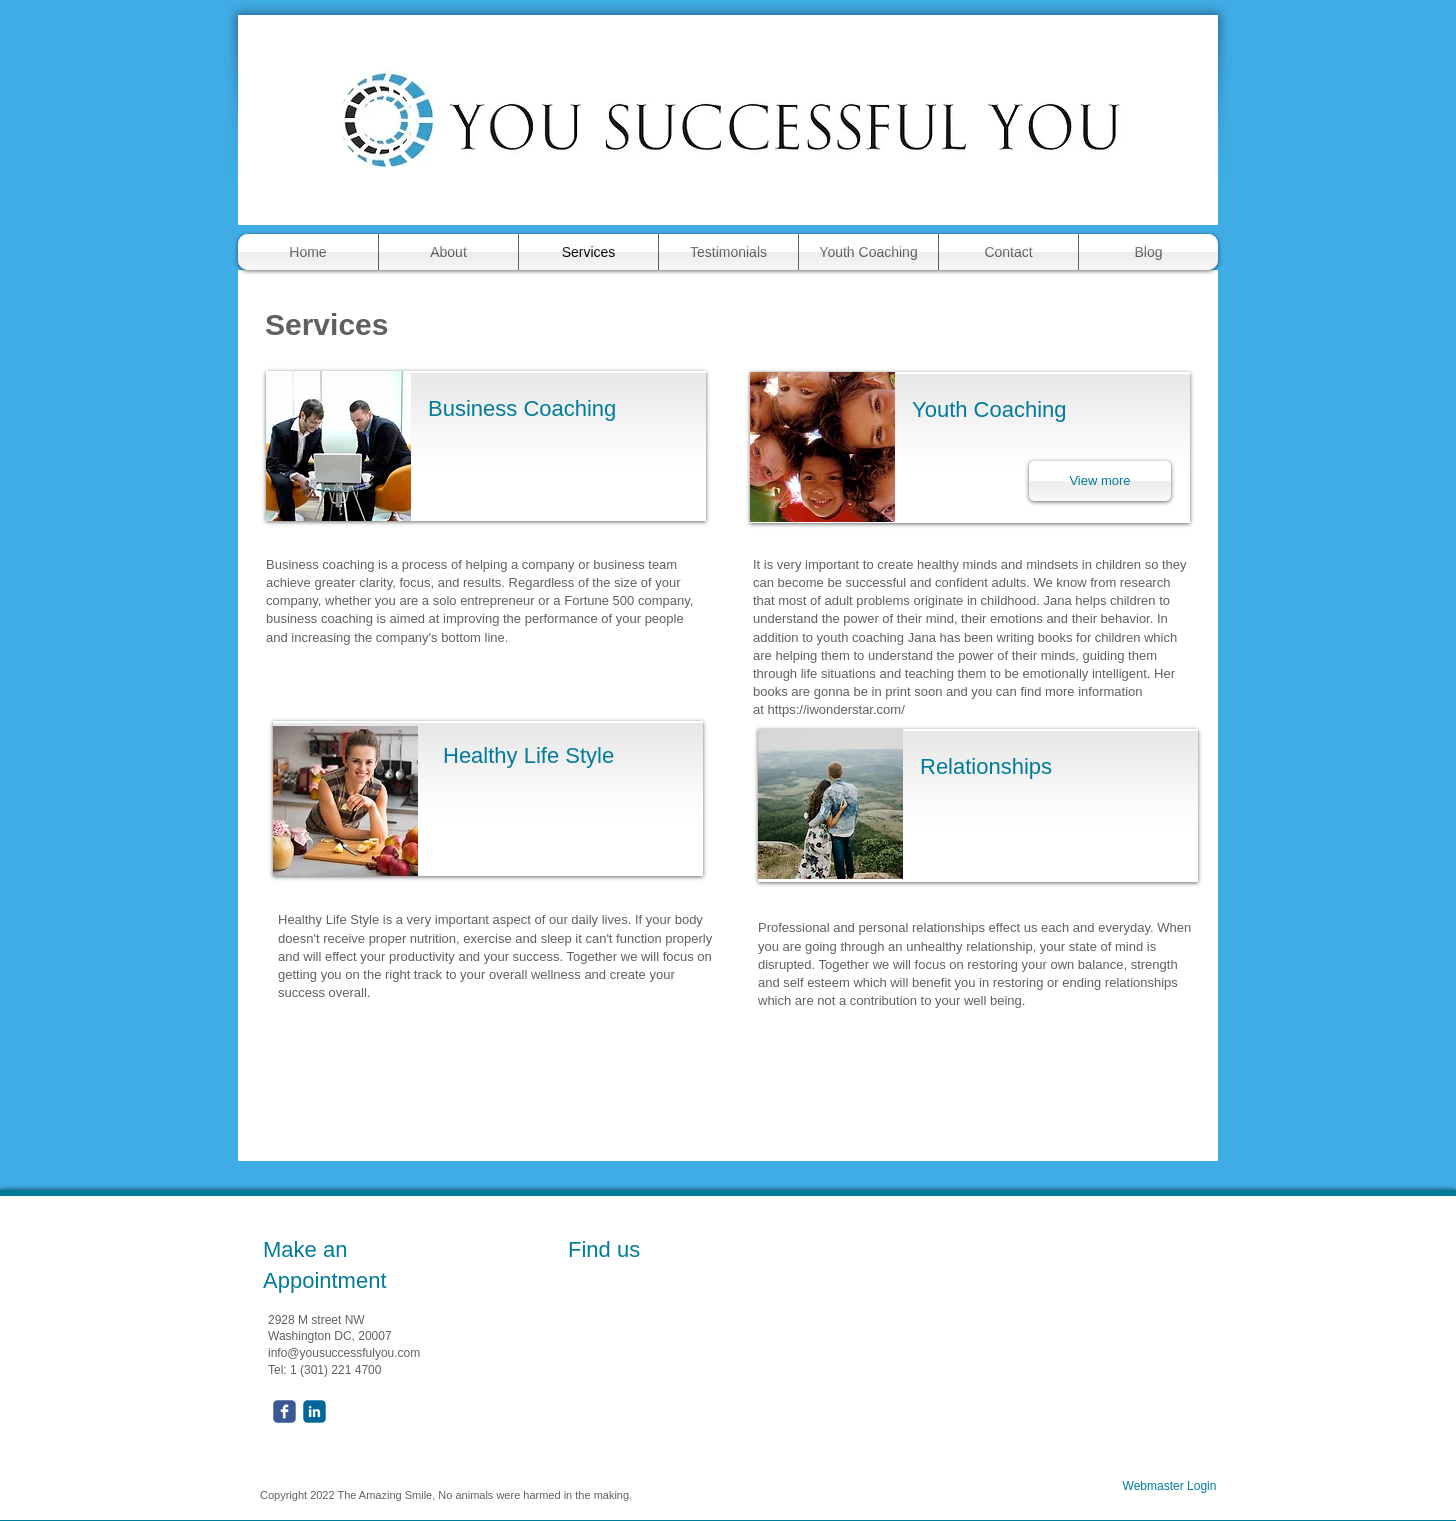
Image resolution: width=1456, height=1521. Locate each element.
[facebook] (284, 1411)
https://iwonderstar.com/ (835, 709)
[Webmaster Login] (1169, 1487)
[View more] (1100, 481)
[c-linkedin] (314, 1411)
